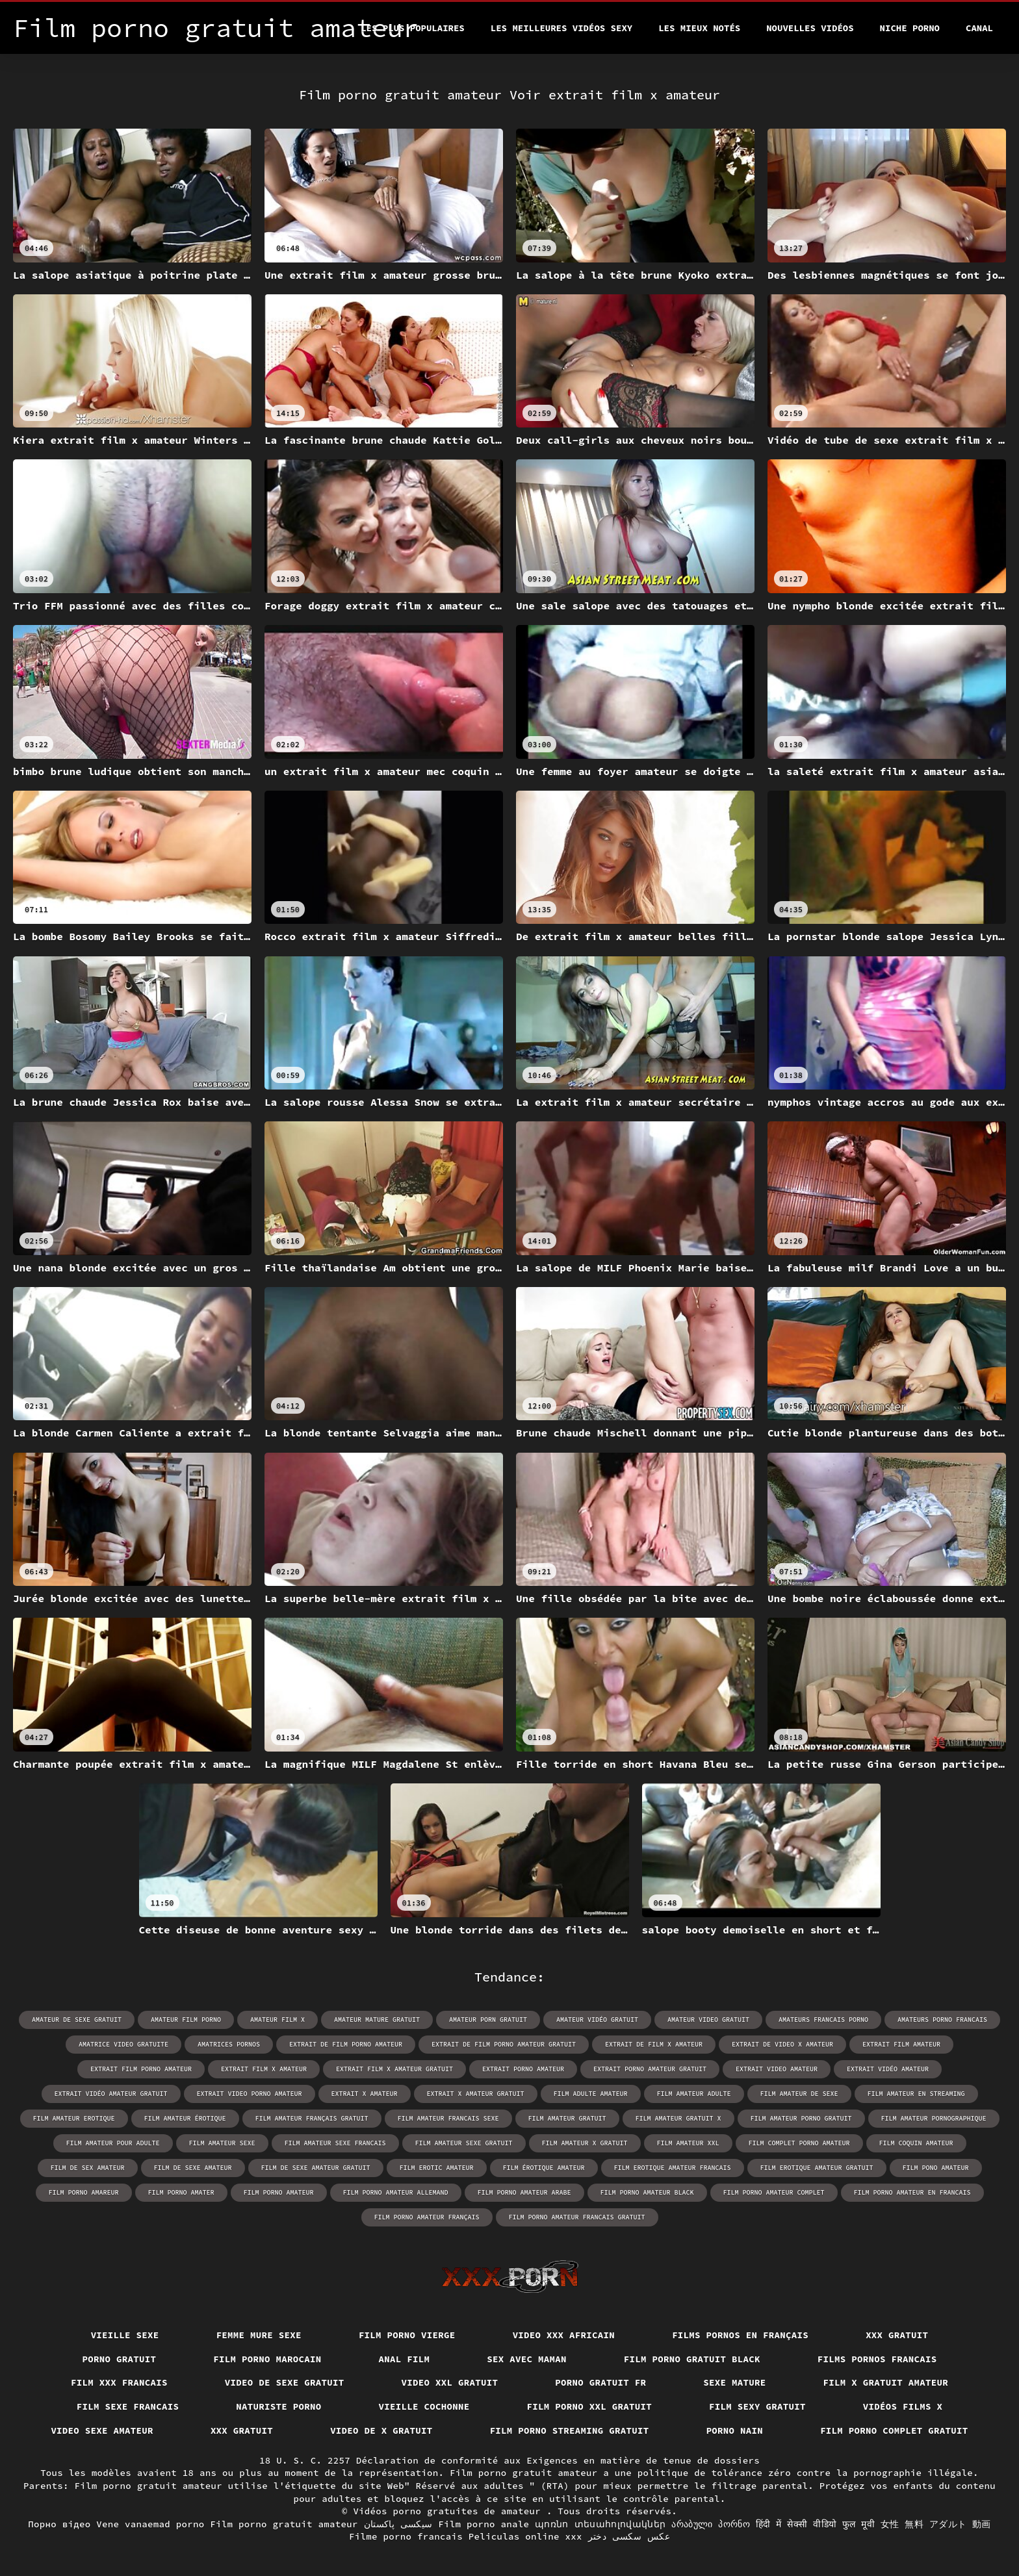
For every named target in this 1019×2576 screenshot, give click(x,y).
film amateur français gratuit (311, 2118)
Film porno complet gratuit (894, 2430)
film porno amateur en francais (912, 2192)
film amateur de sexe (799, 2093)
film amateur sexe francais (335, 2143)
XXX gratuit (897, 2335)
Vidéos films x (903, 2406)
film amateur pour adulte (113, 2143)
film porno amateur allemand (395, 2192)
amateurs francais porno (823, 2019)
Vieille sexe (125, 2335)
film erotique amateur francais (672, 2167)
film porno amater (181, 2192)
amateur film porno (186, 2019)
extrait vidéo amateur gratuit (111, 2093)
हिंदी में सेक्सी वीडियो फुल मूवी (815, 2524)
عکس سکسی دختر (629, 2536)
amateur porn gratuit (488, 2019)
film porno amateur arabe (524, 2192)
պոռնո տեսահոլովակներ (600, 2524)
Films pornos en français (740, 2335)
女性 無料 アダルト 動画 (936, 2524)
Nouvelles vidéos (809, 28)
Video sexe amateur (102, 2430)
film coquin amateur (916, 2143)
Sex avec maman (527, 2359)
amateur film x (277, 2019)
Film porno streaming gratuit (569, 2430)
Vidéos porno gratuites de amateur (450, 2511)
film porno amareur (84, 2192)
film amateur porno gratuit (801, 2118)
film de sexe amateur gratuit (315, 2167)
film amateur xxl (688, 2143)
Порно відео (59, 2524)
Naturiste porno (278, 2406)
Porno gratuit (120, 2359)
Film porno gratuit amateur (284, 2524)
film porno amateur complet (774, 2192)
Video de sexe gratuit (284, 2382)
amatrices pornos (229, 2044)
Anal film (404, 2359)
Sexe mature (734, 2382)
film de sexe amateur (193, 2167)
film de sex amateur (88, 2167)
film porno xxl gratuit (589, 2406)
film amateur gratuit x (678, 2118)
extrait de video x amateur (782, 2044)
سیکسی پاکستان (398, 2524)
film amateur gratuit (567, 2118)
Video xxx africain (564, 2335)
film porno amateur (279, 2192)
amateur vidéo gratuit (597, 2019)
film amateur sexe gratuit (464, 2143)
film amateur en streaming (916, 2093)
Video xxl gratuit (450, 2382)
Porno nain (735, 2430)
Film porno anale (483, 2524)
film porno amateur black (647, 2192)
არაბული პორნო (710, 2524)
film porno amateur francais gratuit (577, 2217)
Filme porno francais (406, 2536)
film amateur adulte (694, 2093)
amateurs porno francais (942, 2019)
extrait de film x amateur (654, 2044)
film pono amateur (936, 2167)
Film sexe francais (128, 2406)
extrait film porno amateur (141, 2069)
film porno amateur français (427, 2217)
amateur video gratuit (708, 2019)
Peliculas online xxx (525, 2536)
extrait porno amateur (523, 2069)
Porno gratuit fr (600, 2382)
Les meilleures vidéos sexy (561, 28)
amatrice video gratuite (123, 2044)
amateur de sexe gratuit (77, 2019)
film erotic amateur (437, 2167)
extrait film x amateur (264, 2069)
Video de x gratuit (381, 2430)
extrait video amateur (777, 2069)
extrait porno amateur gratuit (649, 2069)
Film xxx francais (119, 2382)
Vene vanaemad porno (150, 2524)
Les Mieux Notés (699, 28)
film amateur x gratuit (585, 2143)
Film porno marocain (267, 2359)
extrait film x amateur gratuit (394, 2069)
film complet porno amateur (799, 2143)
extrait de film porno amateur (345, 2044)
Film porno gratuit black (692, 2359)
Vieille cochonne (424, 2406)
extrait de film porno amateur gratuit (504, 2044)
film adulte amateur (591, 2093)
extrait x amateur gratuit (475, 2093)
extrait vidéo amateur (888, 2069)
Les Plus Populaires (413, 28)
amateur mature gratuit (377, 2019)
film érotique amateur (544, 2167)
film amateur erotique (74, 2118)
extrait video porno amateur (249, 2093)
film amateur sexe (222, 2143)
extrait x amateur (364, 2093)
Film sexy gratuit (757, 2406)
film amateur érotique (185, 2118)
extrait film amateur (901, 2044)
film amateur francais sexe (448, 2118)
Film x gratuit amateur (886, 2382)
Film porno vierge (407, 2335)
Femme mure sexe (259, 2335)
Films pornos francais (877, 2359)
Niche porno (910, 28)
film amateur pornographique (934, 2118)
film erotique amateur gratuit (816, 2167)
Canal (979, 28)
